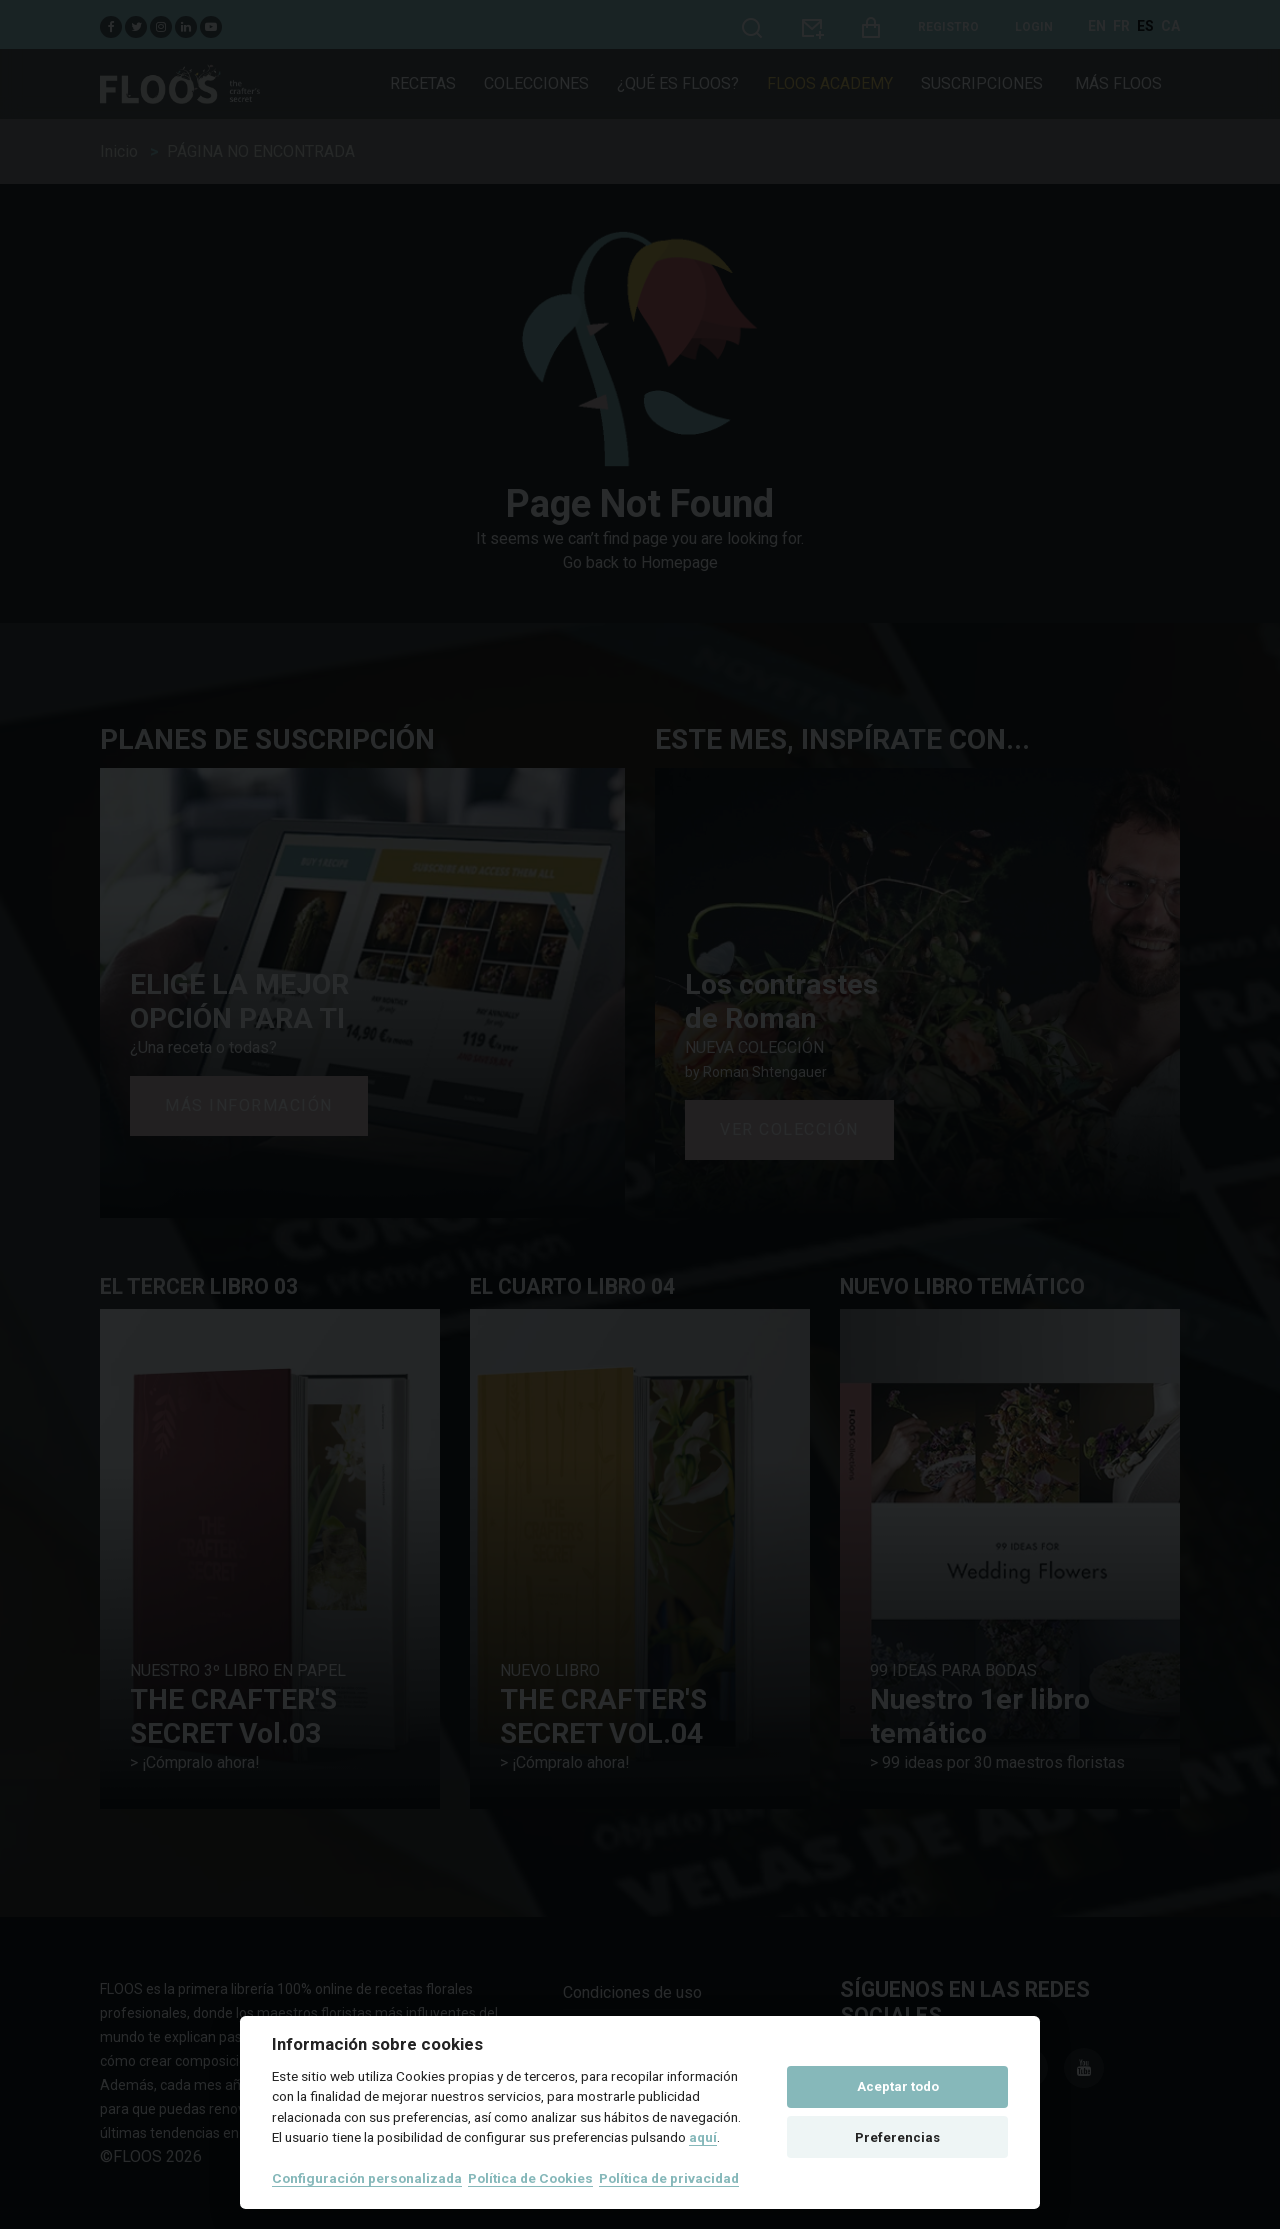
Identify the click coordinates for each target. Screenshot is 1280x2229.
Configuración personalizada (367, 2178)
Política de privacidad (669, 2178)
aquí (703, 2137)
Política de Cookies (530, 2178)
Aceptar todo (898, 2086)
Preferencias (897, 2137)
